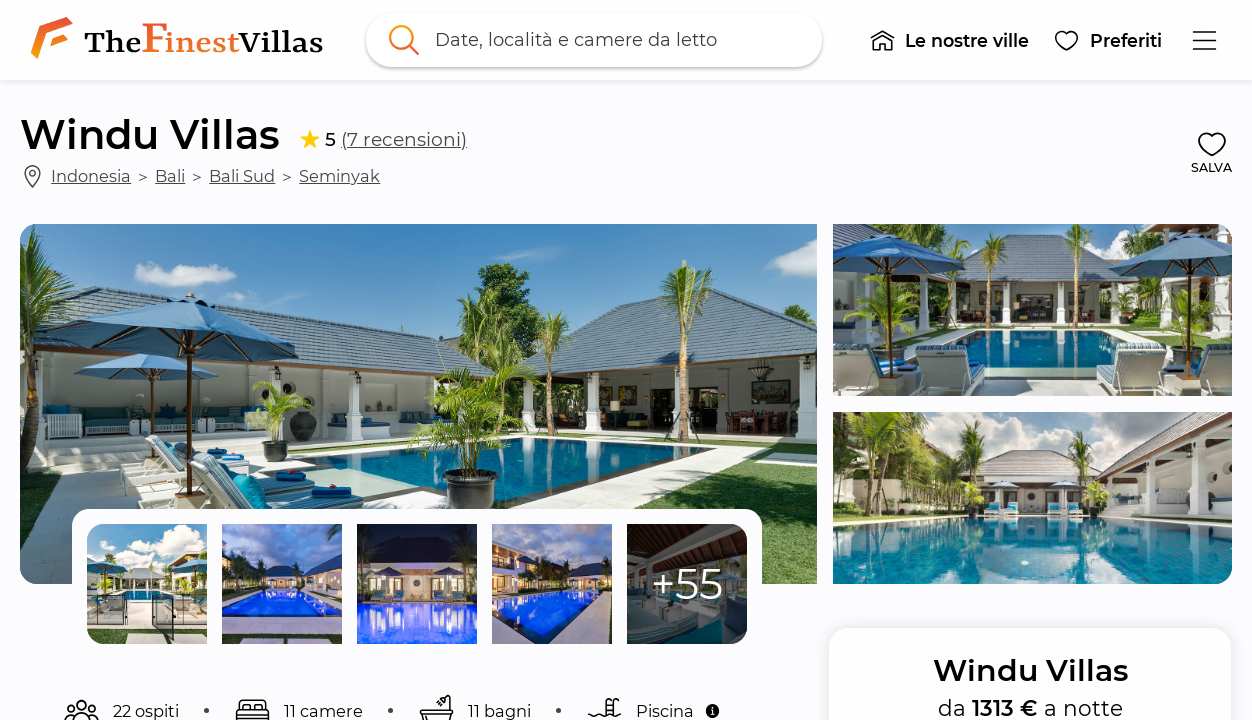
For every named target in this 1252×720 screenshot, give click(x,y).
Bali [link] (170, 176)
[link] (181, 40)
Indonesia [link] (91, 176)
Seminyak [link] (339, 176)
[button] (949, 40)
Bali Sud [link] (242, 176)
